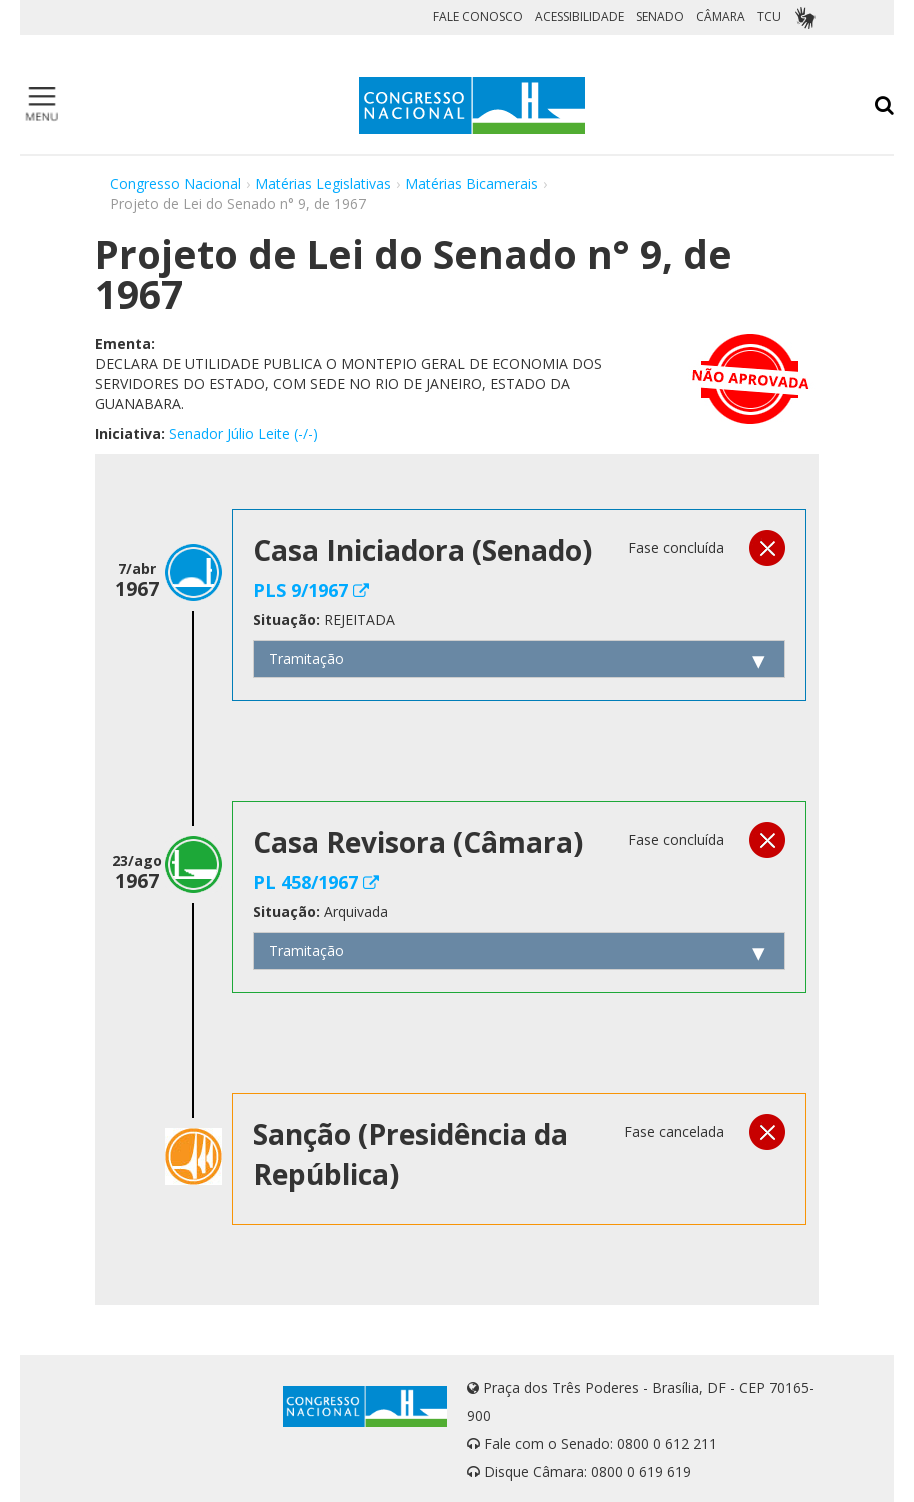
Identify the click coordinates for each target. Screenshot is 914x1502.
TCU (769, 16)
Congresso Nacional (175, 183)
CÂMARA (720, 16)
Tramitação (306, 658)
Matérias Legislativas (323, 183)
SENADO (660, 16)
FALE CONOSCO (478, 16)
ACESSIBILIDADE (579, 16)
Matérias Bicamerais (471, 183)
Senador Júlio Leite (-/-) (243, 433)
